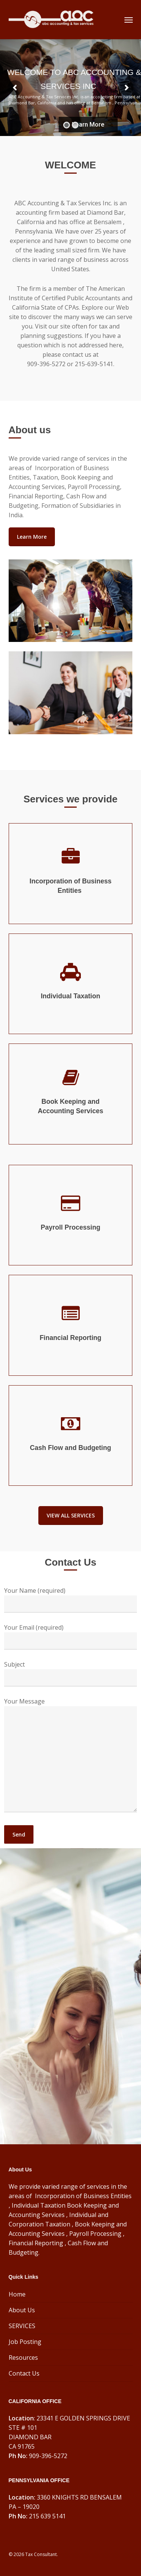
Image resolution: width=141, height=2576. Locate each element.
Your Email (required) (70, 1636)
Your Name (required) (70, 1599)
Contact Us (24, 2373)
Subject (70, 1673)
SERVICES (22, 2326)
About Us (22, 2310)
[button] (128, 19)
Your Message (70, 1756)
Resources (23, 2357)
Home (17, 2294)
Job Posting (25, 2342)
